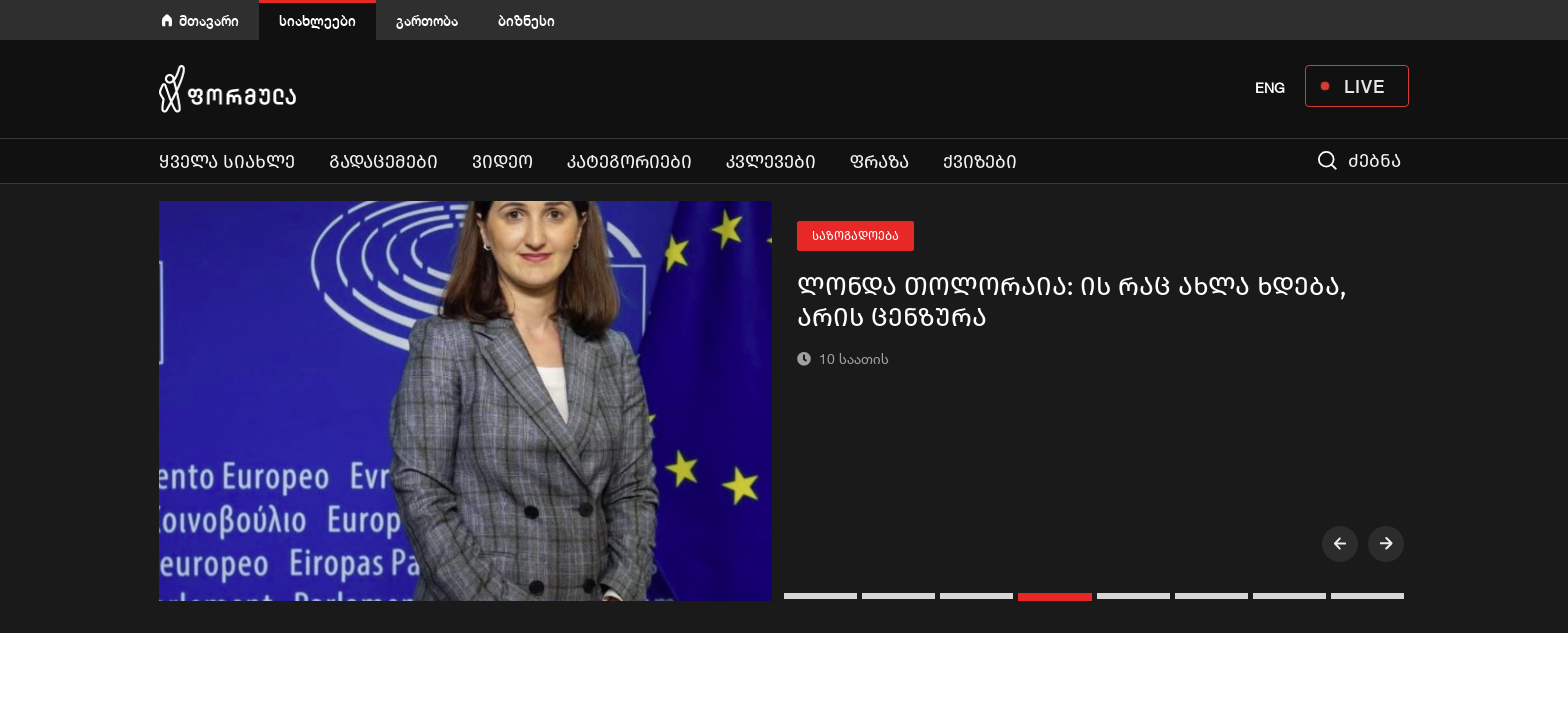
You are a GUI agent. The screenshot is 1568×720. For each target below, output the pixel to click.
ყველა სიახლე (227, 162)
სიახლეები (317, 20)
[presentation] (1340, 544)
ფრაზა (879, 162)
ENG (1270, 88)
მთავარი (209, 20)
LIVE (1364, 86)
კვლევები (771, 162)
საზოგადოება (855, 236)
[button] (823, 596)
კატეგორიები (629, 162)
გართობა (427, 20)
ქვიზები (980, 162)
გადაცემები (383, 162)
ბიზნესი (526, 20)
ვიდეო (502, 162)
